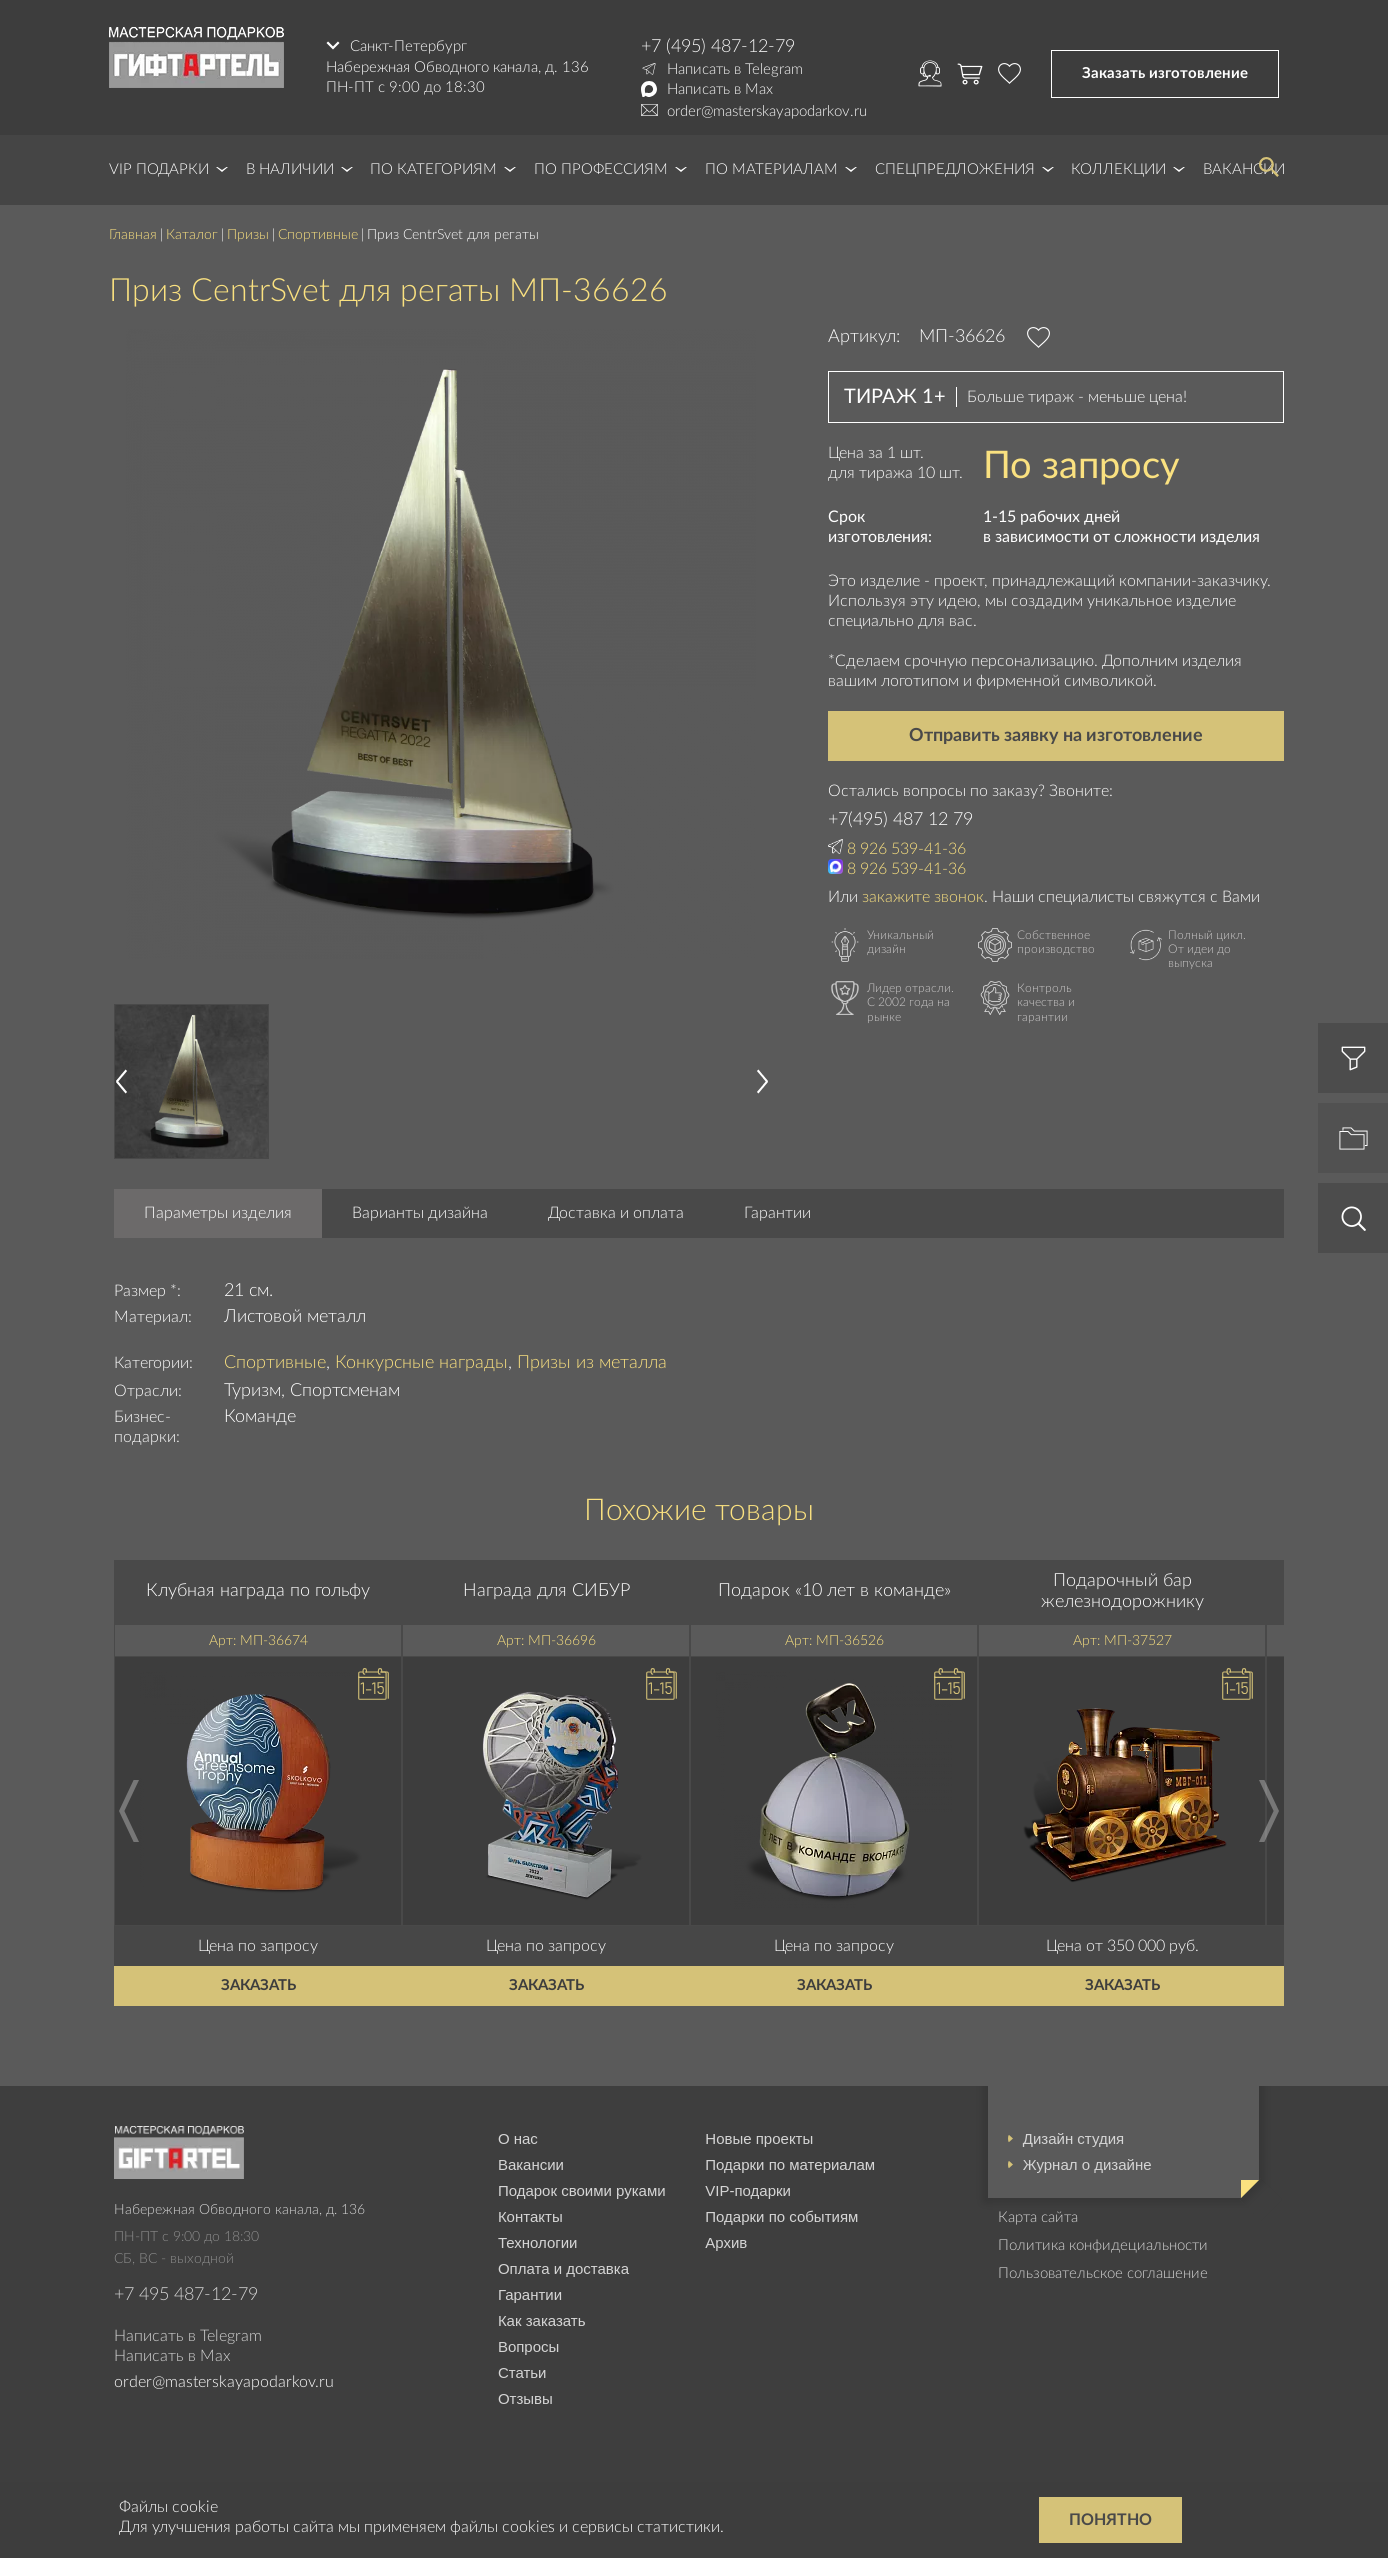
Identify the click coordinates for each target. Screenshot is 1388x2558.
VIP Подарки (159, 169)
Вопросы (528, 2346)
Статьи (522, 2372)
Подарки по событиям (781, 2216)
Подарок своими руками (582, 2190)
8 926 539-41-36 (906, 849)
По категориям (433, 169)
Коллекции (1118, 169)
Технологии (538, 2242)
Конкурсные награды (421, 1363)
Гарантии (777, 1213)
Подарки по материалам (790, 2164)
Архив (726, 2242)
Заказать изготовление (1165, 73)
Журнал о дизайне (1087, 2164)
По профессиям (601, 169)
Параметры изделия (218, 1213)
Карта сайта (1038, 2217)
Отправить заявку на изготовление (1056, 736)
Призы (248, 235)
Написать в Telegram (735, 69)
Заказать (258, 1985)
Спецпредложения (955, 169)
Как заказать (542, 2320)
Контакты (530, 2216)
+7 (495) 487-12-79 (718, 47)
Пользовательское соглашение (1103, 2273)
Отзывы (525, 2398)
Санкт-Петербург (408, 46)
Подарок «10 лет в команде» (834, 1591)
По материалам (771, 169)
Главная (133, 235)
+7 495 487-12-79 (186, 2295)
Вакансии (531, 2164)
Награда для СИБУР (546, 1591)
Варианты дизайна (420, 1213)
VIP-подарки (748, 2190)
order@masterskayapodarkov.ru (767, 111)
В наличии (290, 169)
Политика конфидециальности (1103, 2245)
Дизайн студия (1073, 2138)
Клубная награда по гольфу (258, 1591)
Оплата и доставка (563, 2268)
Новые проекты (759, 2138)
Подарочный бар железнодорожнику (1122, 1592)
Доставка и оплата (616, 1213)
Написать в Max (720, 89)
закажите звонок (923, 897)
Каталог (192, 235)
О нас (518, 2138)
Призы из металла (592, 1363)
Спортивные (318, 235)
